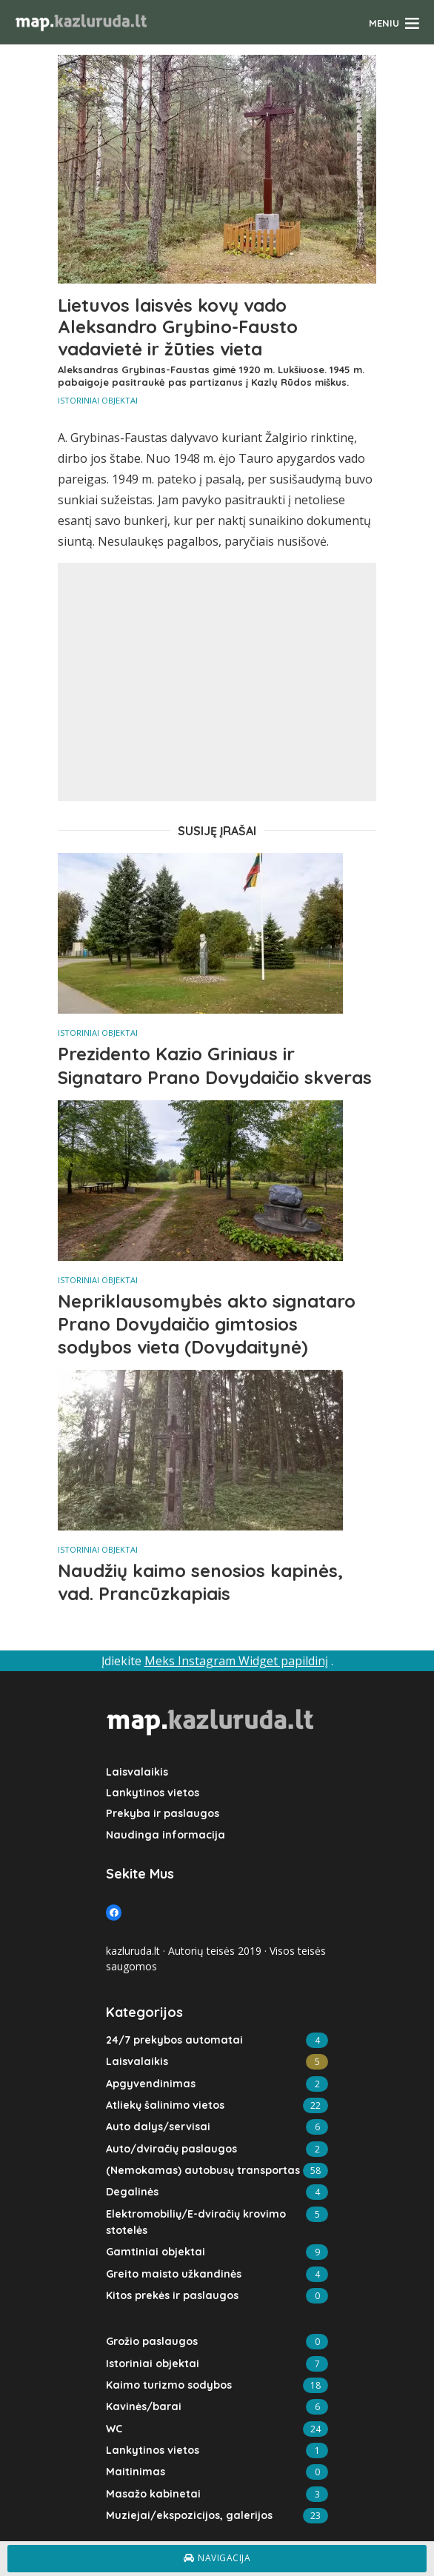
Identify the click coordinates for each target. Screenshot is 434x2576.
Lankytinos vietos (152, 1792)
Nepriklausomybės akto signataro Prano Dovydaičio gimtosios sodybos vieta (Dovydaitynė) (206, 1324)
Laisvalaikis (136, 1772)
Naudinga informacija (163, 1834)
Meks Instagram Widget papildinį (236, 1661)
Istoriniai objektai (98, 400)
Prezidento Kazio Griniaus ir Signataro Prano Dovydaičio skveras (215, 1065)
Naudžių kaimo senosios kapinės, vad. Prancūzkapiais (200, 1582)
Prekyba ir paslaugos (161, 1813)
